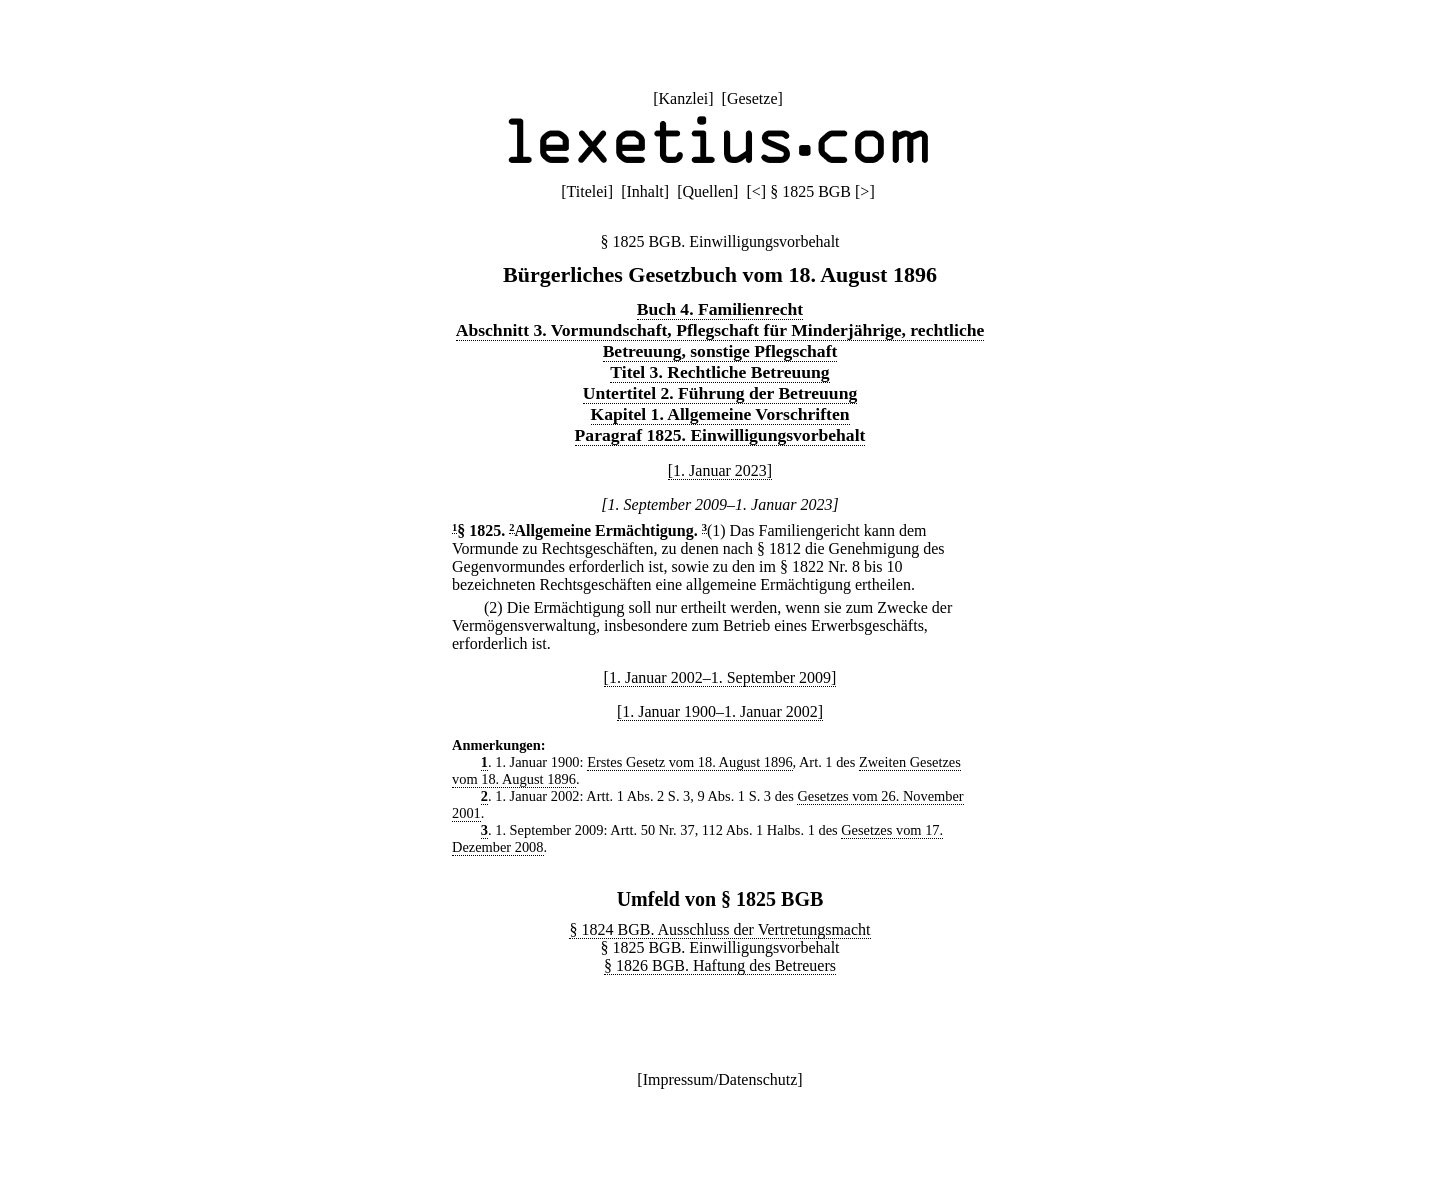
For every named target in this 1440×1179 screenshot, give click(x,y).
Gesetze (752, 98)
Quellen (707, 191)
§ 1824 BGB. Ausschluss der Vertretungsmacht (719, 929)
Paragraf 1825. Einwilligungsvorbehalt (720, 435)
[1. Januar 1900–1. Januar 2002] (720, 711)
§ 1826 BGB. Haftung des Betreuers (720, 965)
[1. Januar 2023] (720, 470)
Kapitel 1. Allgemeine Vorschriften (720, 414)
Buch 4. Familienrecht (720, 309)
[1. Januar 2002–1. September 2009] (720, 677)
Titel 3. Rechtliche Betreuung (719, 372)
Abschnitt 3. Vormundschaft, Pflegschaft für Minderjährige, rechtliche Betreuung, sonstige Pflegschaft (720, 340)
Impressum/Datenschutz (720, 1079)
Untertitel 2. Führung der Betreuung (720, 393)
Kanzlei (683, 98)
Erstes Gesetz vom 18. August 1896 (689, 762)
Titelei (587, 191)
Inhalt (644, 191)
